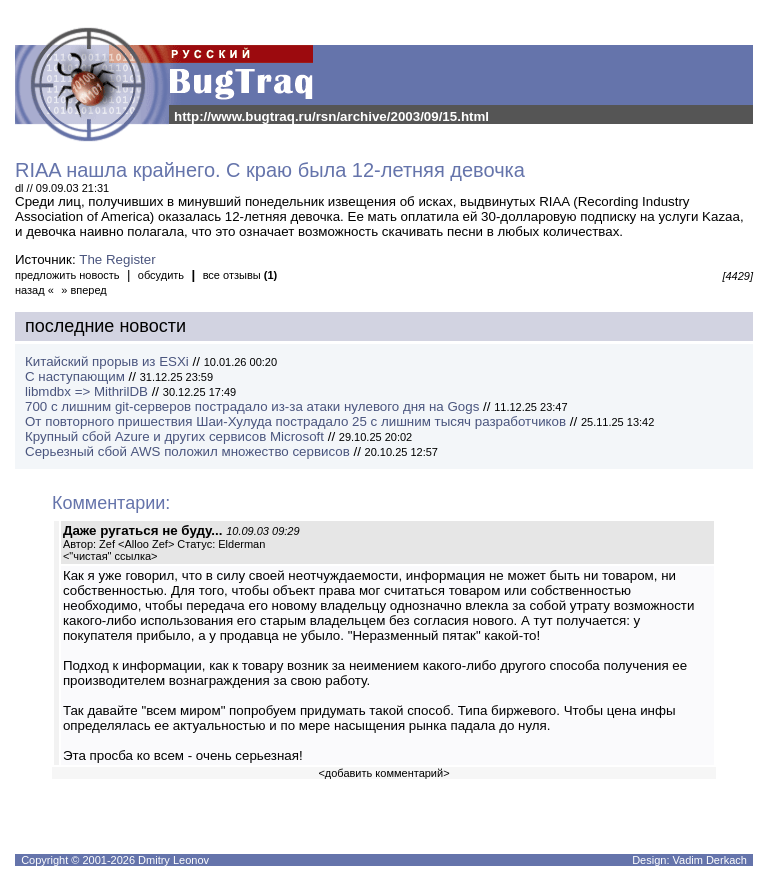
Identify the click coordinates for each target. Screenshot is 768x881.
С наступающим (75, 376)
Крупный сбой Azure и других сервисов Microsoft (174, 436)
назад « (34, 290)
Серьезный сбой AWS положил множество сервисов (187, 451)
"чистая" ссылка (110, 556)
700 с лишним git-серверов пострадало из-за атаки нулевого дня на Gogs (252, 406)
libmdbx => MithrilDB (86, 391)
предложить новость (67, 275)
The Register (117, 259)
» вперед (84, 290)
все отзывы (240, 275)
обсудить (161, 275)
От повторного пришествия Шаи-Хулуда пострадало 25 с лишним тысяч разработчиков (295, 421)
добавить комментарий (384, 773)
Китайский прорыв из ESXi (107, 361)
